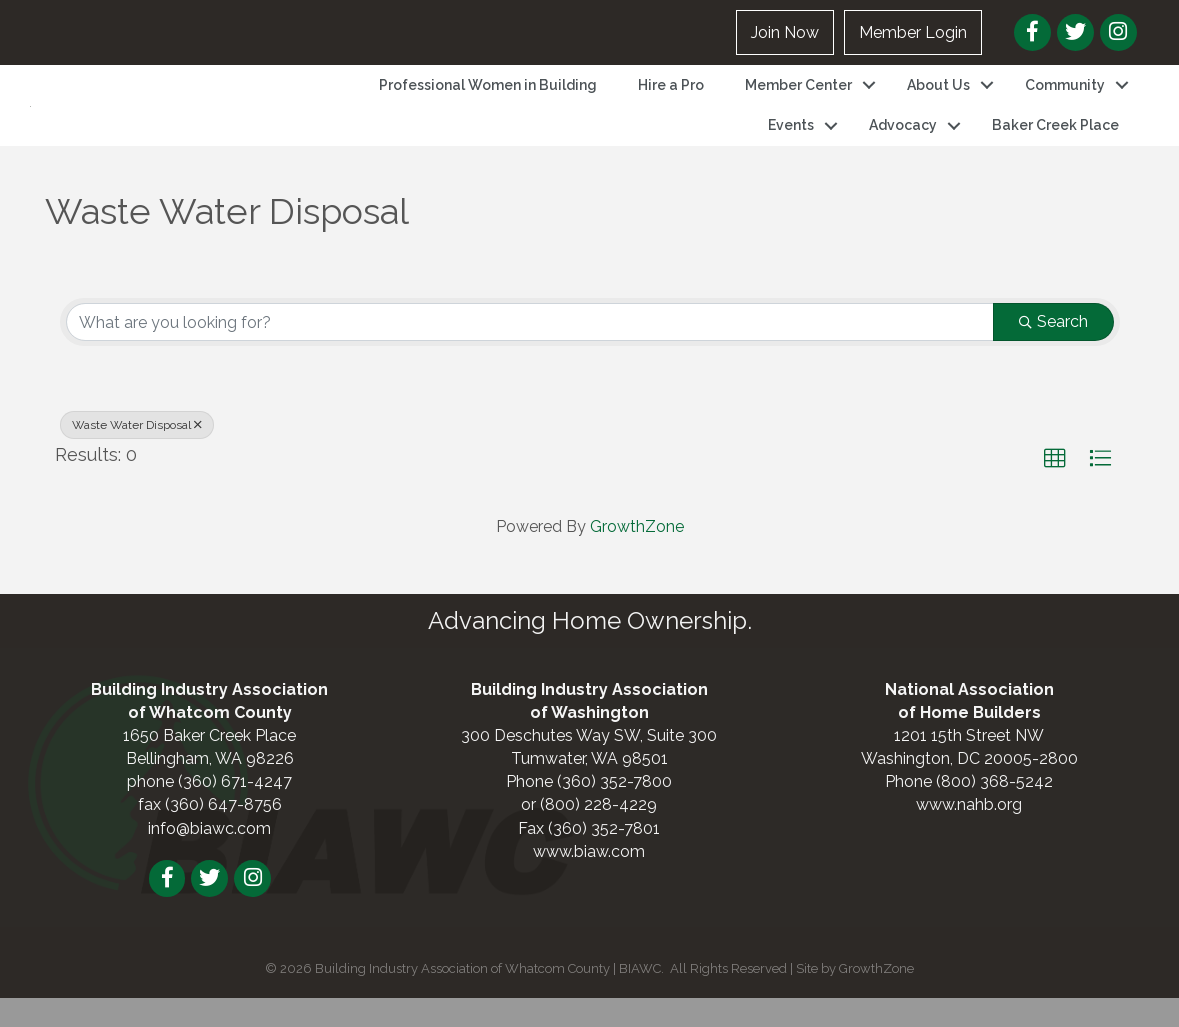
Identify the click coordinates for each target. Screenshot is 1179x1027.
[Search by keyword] (530, 350)
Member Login (913, 32)
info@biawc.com (209, 856)
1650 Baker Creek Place (209, 763)
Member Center (798, 99)
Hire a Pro (671, 99)
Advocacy (903, 140)
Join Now (785, 32)
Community (1065, 99)
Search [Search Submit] (1053, 349)
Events (791, 140)
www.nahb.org (969, 833)
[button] (1055, 487)
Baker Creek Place (1055, 140)
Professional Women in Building (488, 99)
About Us (938, 99)
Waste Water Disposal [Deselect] (137, 453)
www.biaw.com (589, 879)
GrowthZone (637, 554)
